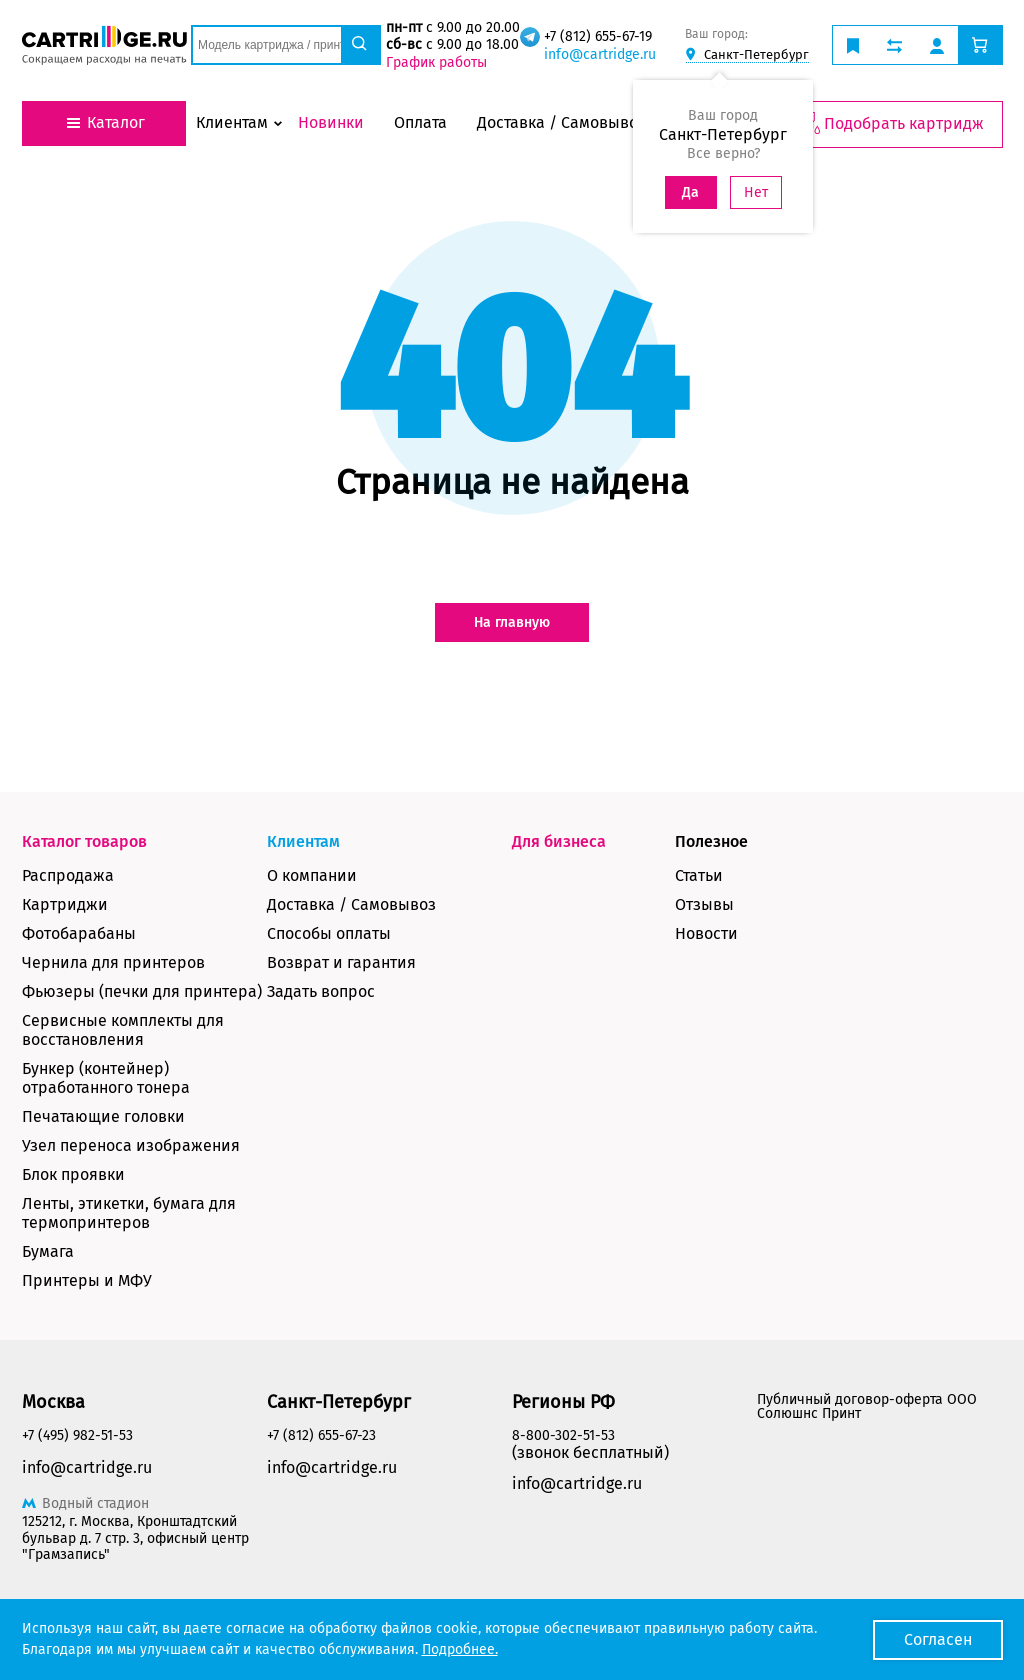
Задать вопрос (321, 991)
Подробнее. (460, 1649)
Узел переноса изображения (131, 1145)
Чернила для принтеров (113, 962)
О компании (312, 875)
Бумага (48, 1251)
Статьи (699, 875)
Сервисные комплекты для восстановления (123, 1030)
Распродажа (68, 875)
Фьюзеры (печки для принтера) (142, 991)
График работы (436, 62)
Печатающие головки (103, 1116)
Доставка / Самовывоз (351, 904)
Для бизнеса (559, 841)
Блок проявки (73, 1174)
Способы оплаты (329, 933)
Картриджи (65, 904)
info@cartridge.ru (600, 54)
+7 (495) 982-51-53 (77, 1435)
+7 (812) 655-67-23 (321, 1435)
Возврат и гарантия (341, 962)
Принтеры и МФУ (87, 1280)
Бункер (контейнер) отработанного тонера (106, 1078)
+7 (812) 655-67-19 (598, 36)
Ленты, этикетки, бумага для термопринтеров (129, 1213)
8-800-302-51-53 (563, 1435)
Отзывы (704, 904)
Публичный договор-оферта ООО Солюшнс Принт (867, 1406)
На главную (512, 622)
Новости (706, 933)
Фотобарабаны (79, 933)
